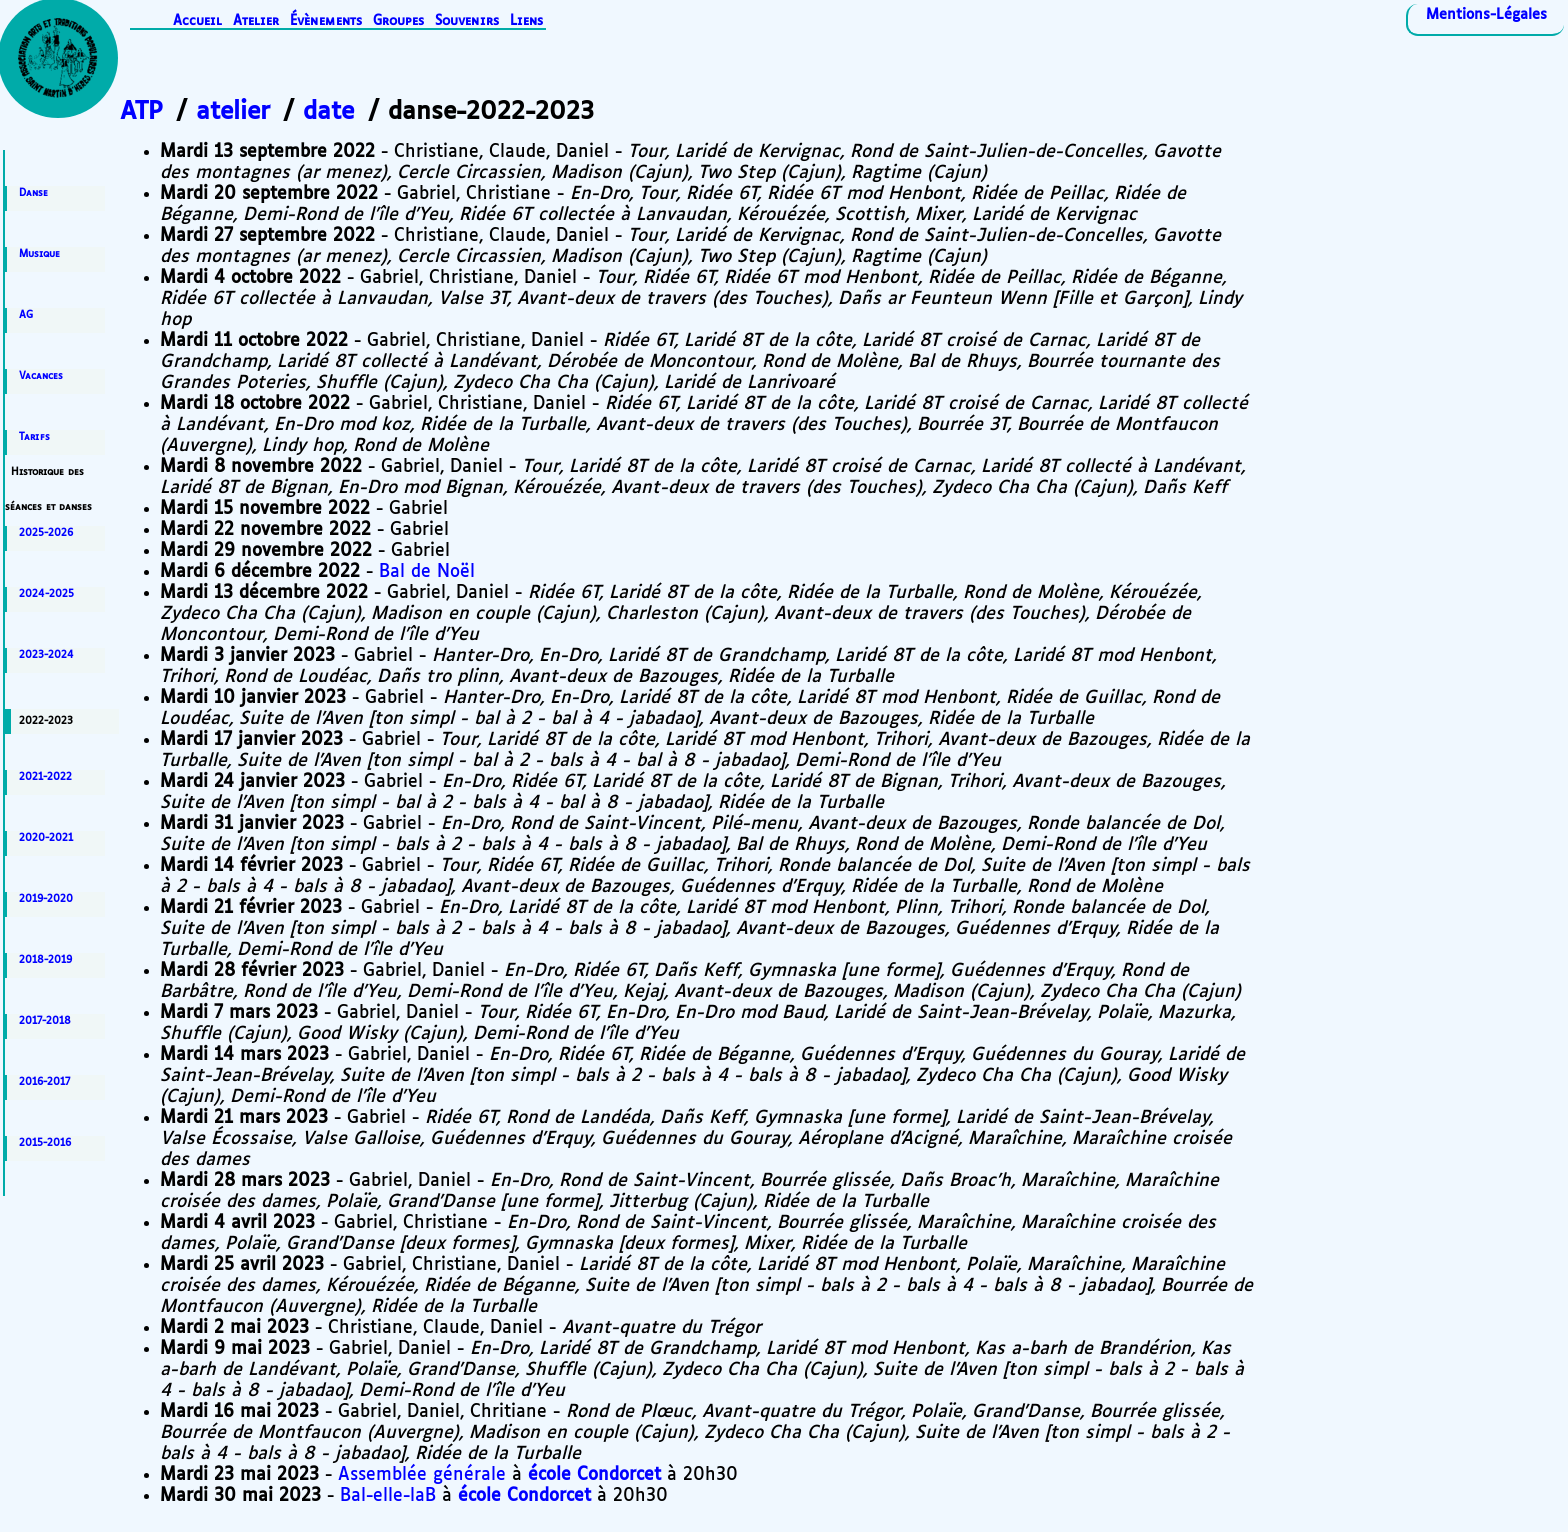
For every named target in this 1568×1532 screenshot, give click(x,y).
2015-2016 (45, 1143)
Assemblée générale (422, 1475)
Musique (39, 254)
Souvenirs (467, 21)
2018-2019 (45, 960)
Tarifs (34, 437)
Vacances (41, 376)
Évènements (326, 21)
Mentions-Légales (1486, 15)
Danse (33, 193)
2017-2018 (45, 1021)
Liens (526, 21)
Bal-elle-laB (388, 1496)
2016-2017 (44, 1082)
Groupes (398, 21)
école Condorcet (594, 1475)
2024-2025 (46, 594)
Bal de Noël (427, 572)
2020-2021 (46, 838)
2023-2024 (46, 655)
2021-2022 (45, 777)
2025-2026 (46, 533)
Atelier (256, 21)
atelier (233, 112)
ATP (141, 112)
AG (26, 315)
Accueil (197, 21)
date (328, 112)
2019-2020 (46, 899)
